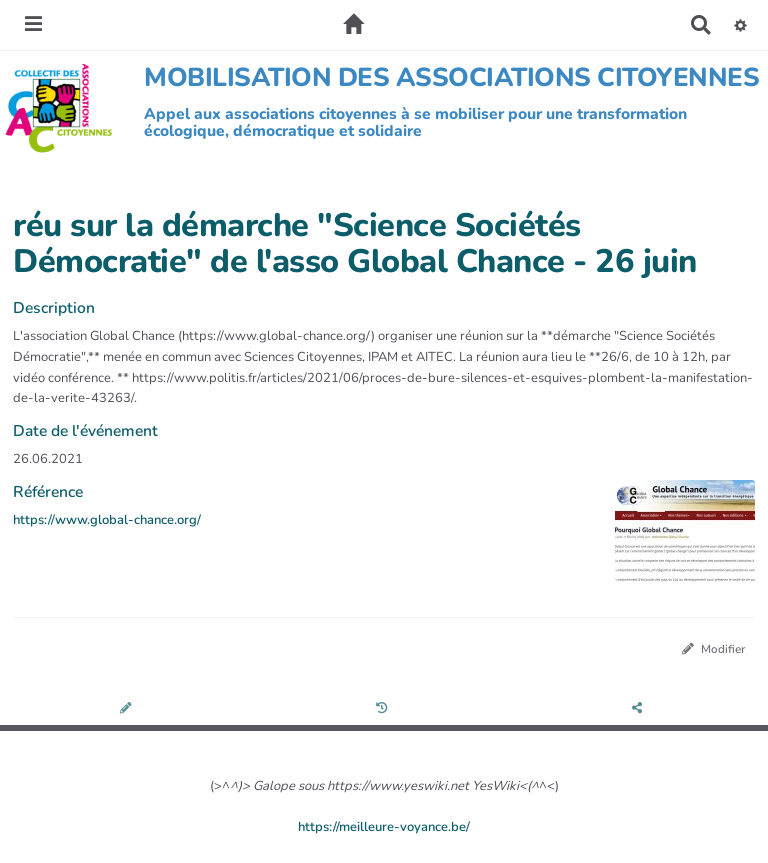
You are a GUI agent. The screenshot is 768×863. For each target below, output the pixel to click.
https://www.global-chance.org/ (107, 520)
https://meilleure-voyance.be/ (384, 827)
